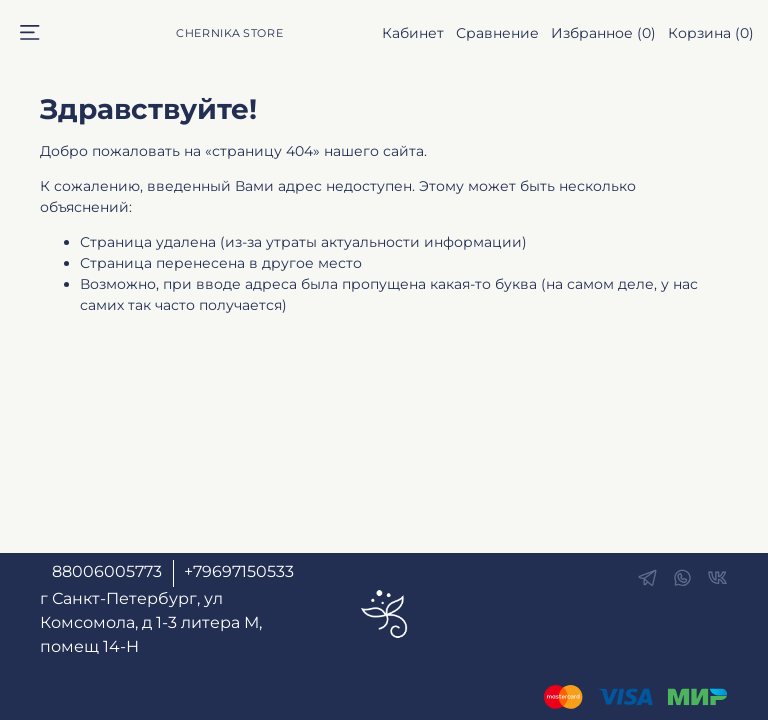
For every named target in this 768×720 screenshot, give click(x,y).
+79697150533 (239, 571)
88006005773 (107, 571)
